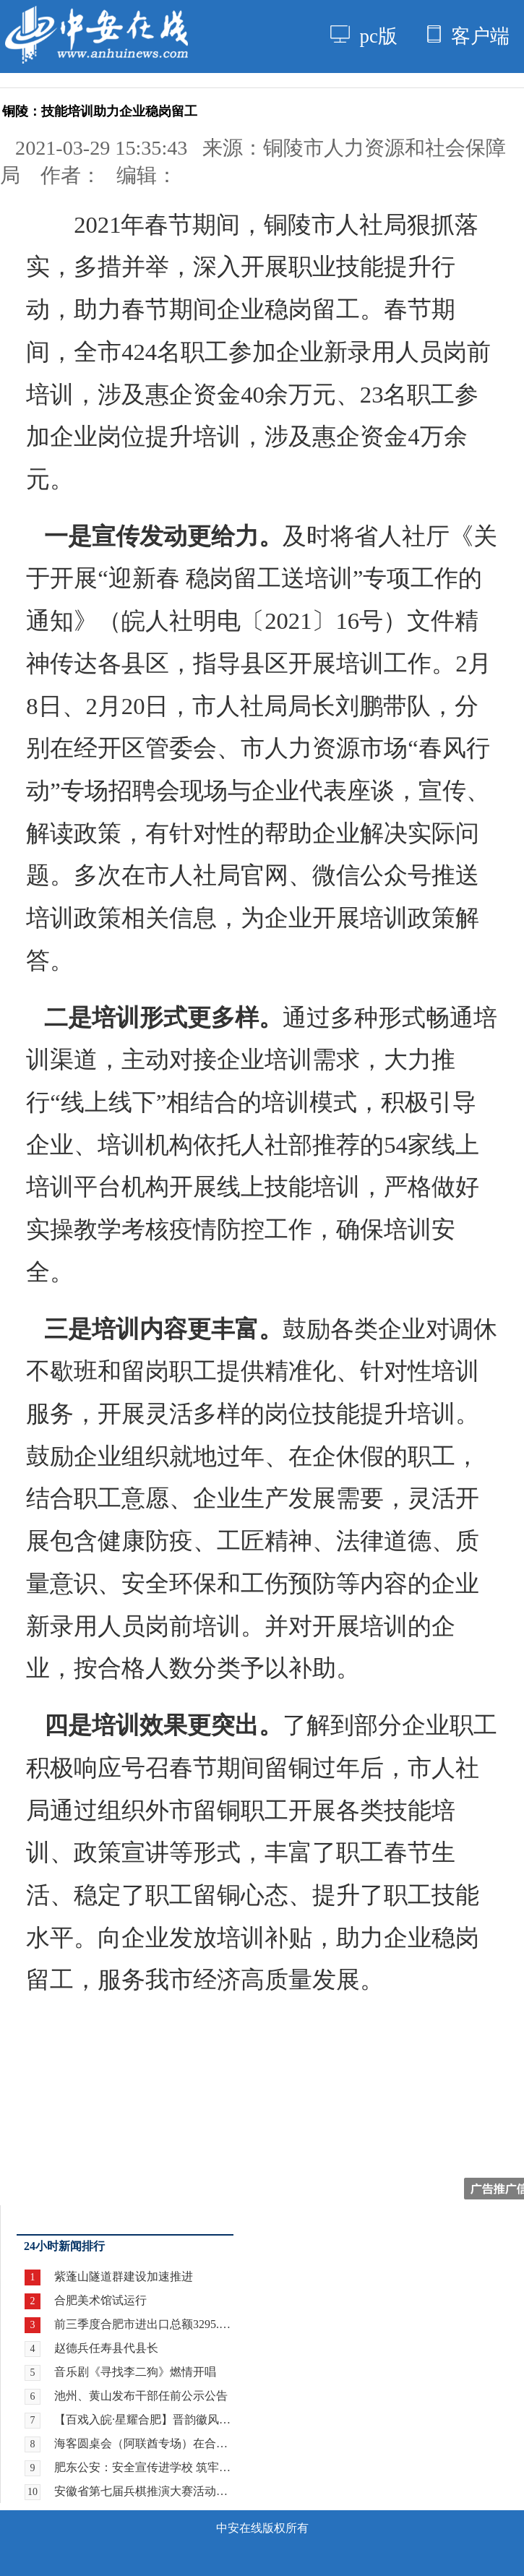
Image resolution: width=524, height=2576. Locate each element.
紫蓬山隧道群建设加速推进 (123, 2276)
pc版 (364, 36)
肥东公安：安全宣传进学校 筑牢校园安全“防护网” (143, 2467)
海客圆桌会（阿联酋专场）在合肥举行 (143, 2443)
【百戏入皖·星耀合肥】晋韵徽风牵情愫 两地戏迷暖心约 (143, 2419)
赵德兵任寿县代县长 (106, 2348)
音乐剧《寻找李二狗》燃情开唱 (135, 2372)
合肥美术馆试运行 (100, 2300)
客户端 (468, 36)
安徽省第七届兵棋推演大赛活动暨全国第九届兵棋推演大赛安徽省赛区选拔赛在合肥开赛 (143, 2491)
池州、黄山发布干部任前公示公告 (141, 2396)
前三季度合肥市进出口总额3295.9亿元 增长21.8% (143, 2324)
